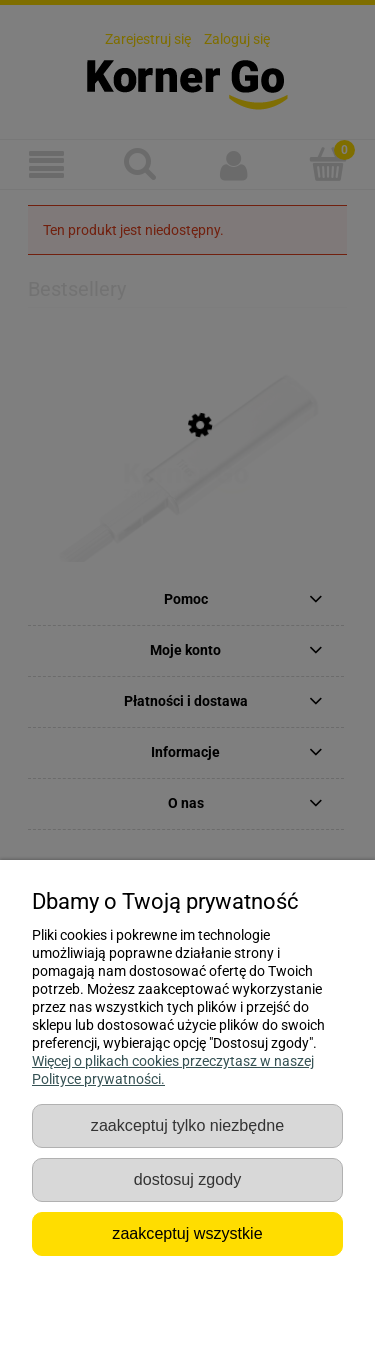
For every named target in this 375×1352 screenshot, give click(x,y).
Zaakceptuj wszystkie (187, 1233)
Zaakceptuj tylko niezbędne (187, 1125)
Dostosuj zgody (187, 1179)
